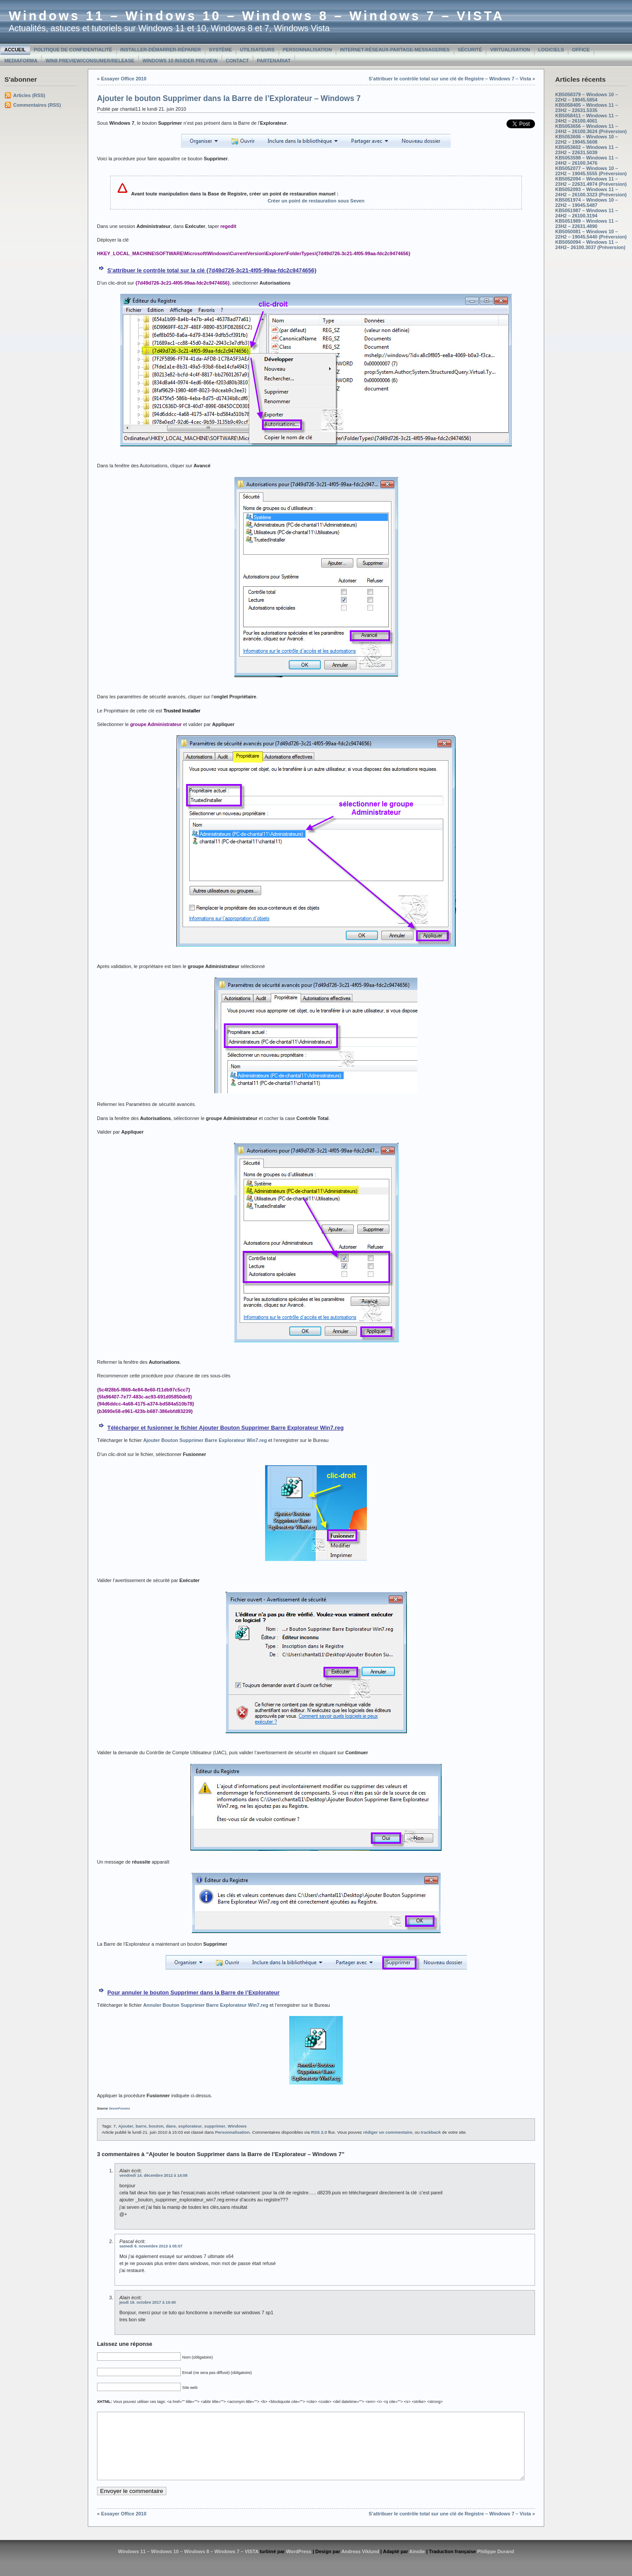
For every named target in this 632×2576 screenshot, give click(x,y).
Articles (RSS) (29, 95)
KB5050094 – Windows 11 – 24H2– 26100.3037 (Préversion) (590, 244)
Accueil (15, 49)
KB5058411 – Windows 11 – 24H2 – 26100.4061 (586, 118)
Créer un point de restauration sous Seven (316, 200)
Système (220, 49)
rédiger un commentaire (388, 2132)
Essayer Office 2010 (123, 78)
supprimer (214, 2126)
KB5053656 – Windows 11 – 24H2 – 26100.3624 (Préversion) (591, 128)
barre (141, 2126)
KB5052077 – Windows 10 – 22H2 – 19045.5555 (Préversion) (591, 171)
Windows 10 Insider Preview (180, 60)
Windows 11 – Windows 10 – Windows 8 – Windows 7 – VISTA (256, 16)
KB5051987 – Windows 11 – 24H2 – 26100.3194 (586, 213)
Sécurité (470, 49)
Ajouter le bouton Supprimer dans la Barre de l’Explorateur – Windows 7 (229, 98)
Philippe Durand (495, 2564)
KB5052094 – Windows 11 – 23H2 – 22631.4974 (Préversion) (591, 181)
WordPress (299, 2564)
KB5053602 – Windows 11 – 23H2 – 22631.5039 (586, 150)
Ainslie (417, 2564)
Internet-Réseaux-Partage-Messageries (395, 49)
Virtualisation (510, 49)
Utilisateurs (257, 49)
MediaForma (20, 60)
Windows (237, 2126)
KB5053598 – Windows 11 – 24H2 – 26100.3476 (586, 160)
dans (171, 2126)
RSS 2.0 (319, 2132)
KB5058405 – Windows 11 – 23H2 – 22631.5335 (586, 107)
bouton (156, 2126)
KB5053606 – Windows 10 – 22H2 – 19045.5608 (586, 139)
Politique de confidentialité (73, 49)
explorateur (190, 2126)
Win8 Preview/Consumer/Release (90, 60)
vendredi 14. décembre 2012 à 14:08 (153, 2175)
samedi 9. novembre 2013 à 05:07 (151, 2246)
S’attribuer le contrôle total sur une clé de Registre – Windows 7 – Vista (450, 78)
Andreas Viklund (360, 2564)
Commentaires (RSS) (37, 105)
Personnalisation (307, 49)
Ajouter (125, 2126)
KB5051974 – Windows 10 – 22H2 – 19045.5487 (586, 202)
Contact (237, 60)
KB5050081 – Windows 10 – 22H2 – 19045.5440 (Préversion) (591, 234)
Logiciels (551, 49)
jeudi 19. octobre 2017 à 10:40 (147, 2302)
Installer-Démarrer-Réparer (160, 49)
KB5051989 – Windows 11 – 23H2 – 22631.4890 (586, 223)
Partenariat (274, 60)
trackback (431, 2132)
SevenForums (119, 2108)
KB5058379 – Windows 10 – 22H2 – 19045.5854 (586, 97)
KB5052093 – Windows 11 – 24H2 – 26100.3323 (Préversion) (591, 192)
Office (580, 49)
